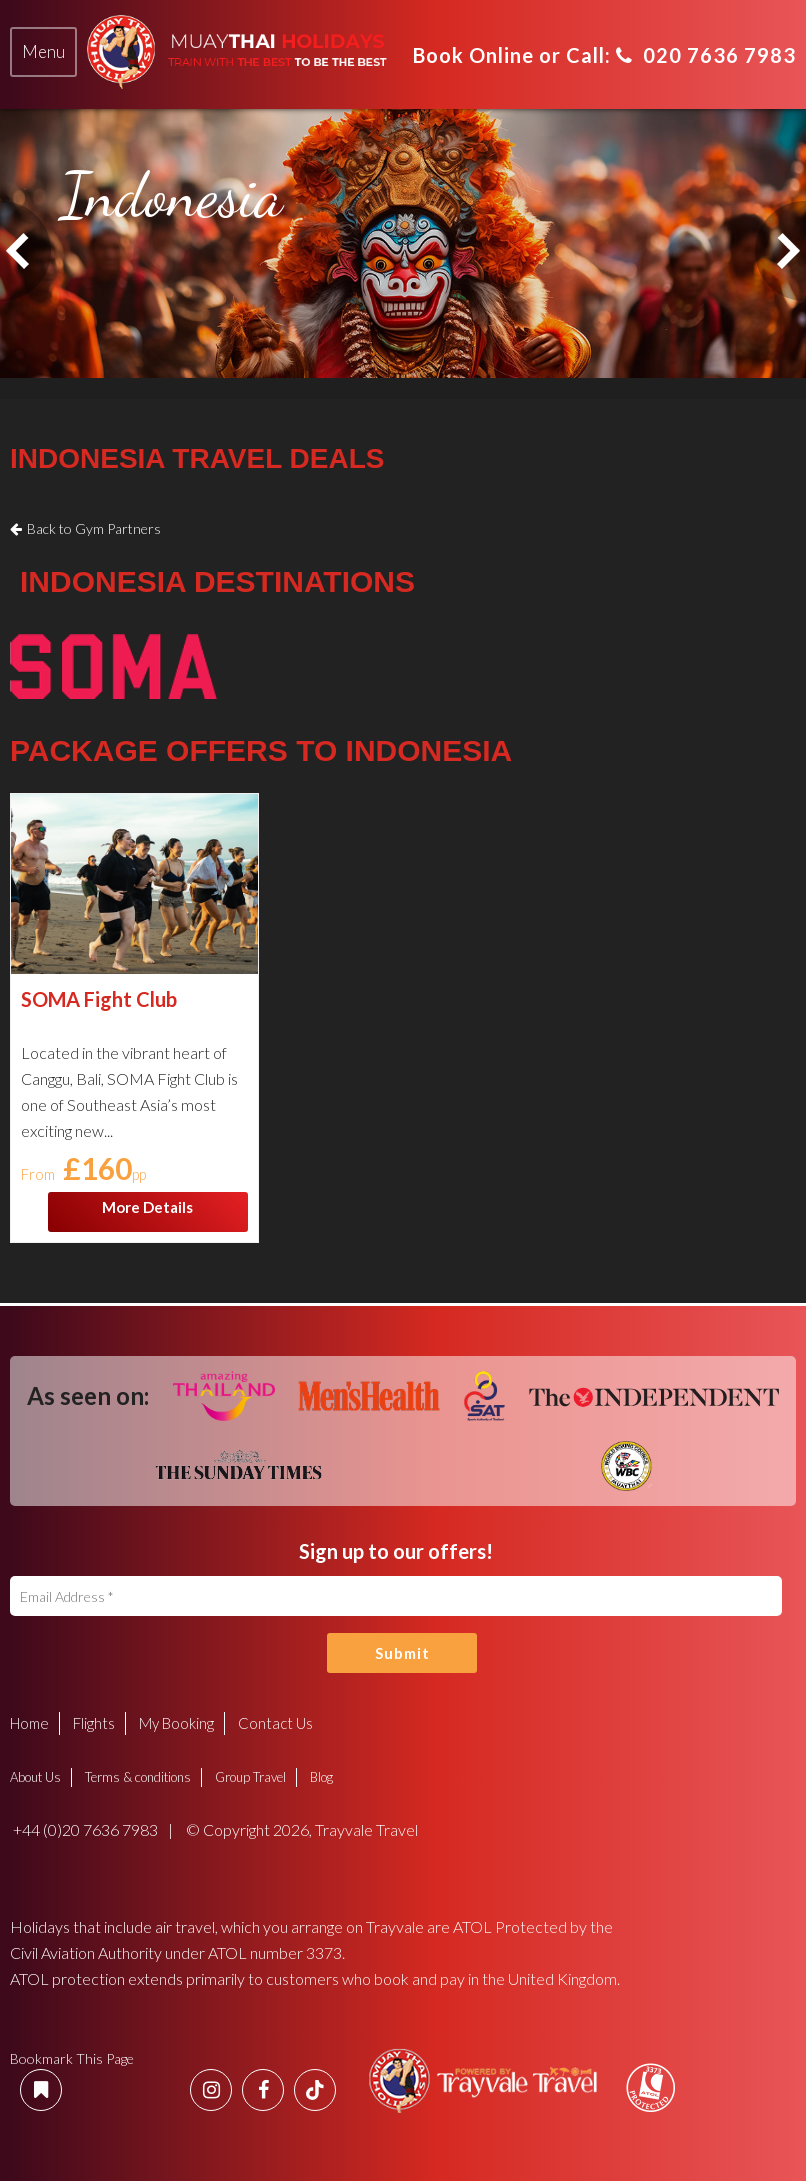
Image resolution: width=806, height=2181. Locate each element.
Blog (321, 1777)
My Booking (176, 1723)
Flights (94, 1723)
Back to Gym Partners (94, 528)
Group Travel (250, 1777)
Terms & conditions (138, 1777)
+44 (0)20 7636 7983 (84, 1829)
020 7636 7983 (706, 55)
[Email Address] (396, 1596)
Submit (402, 1653)
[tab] (43, 52)
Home (29, 1723)
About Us (35, 1777)
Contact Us (275, 1723)
